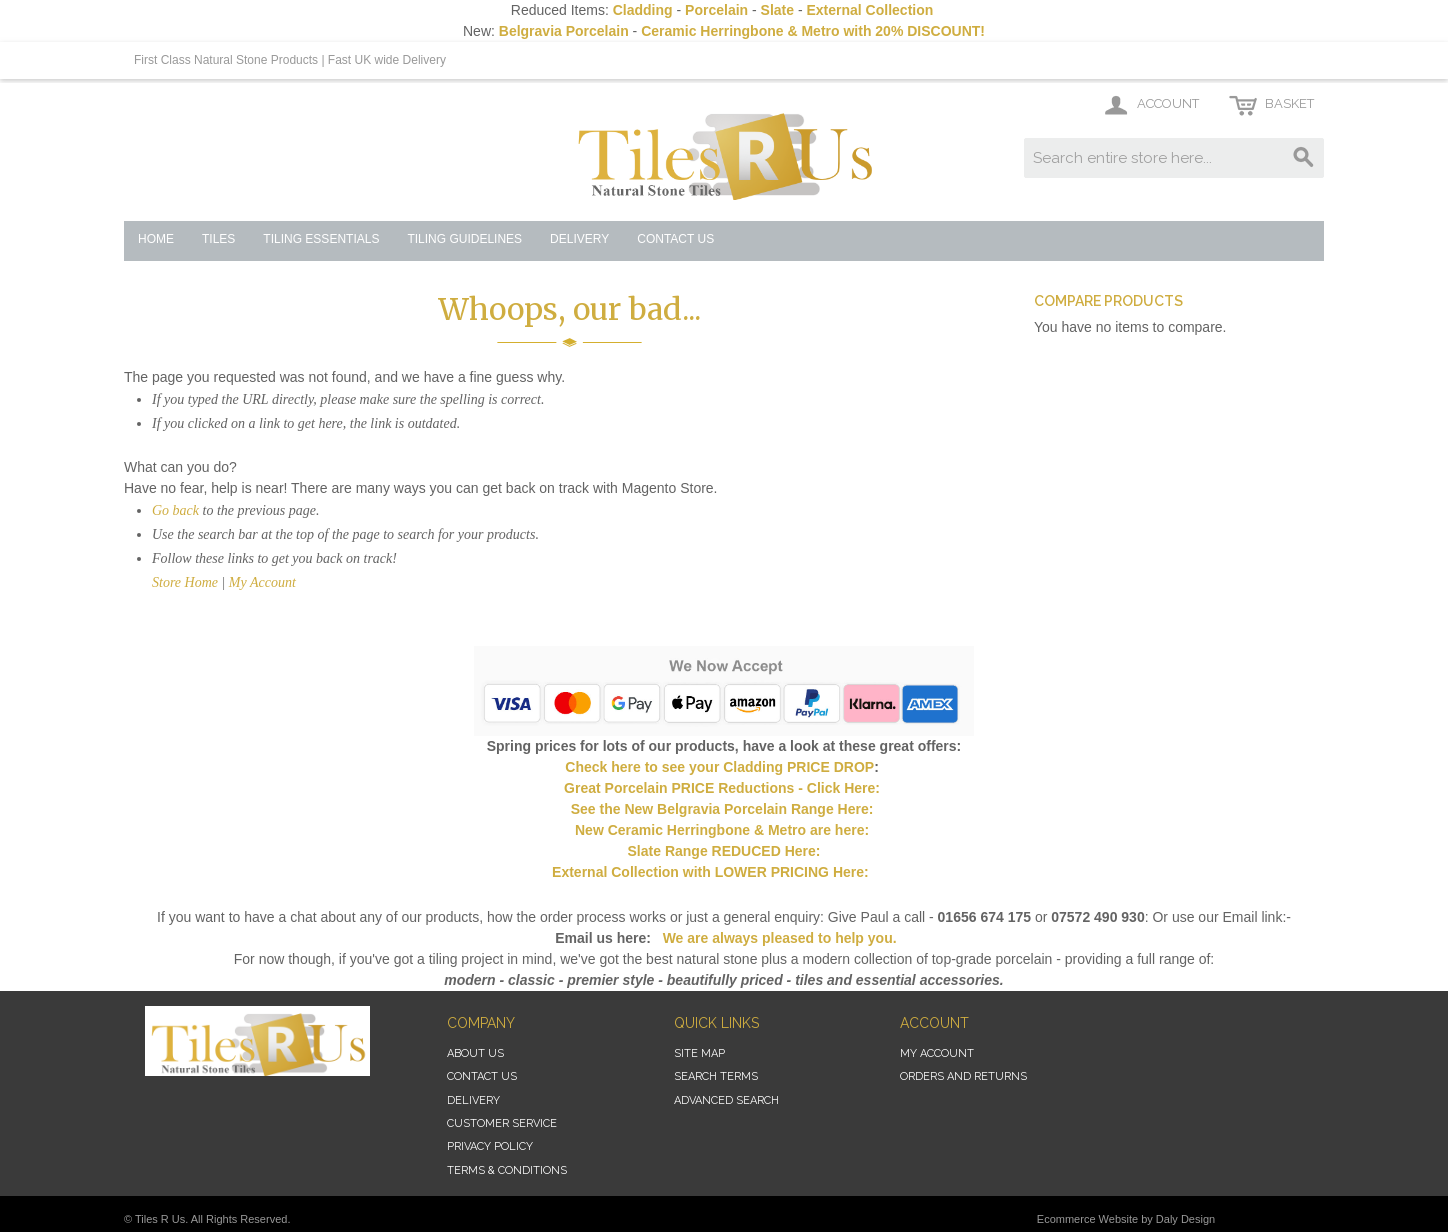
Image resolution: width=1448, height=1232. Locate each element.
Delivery (473, 1100)
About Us (475, 1053)
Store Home (185, 582)
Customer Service (502, 1123)
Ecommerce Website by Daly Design (1126, 1219)
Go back (175, 510)
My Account (262, 582)
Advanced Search (726, 1100)
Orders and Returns (963, 1076)
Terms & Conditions (507, 1170)
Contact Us (482, 1076)
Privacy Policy (490, 1146)
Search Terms (716, 1076)
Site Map (699, 1053)
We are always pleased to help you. (778, 938)
